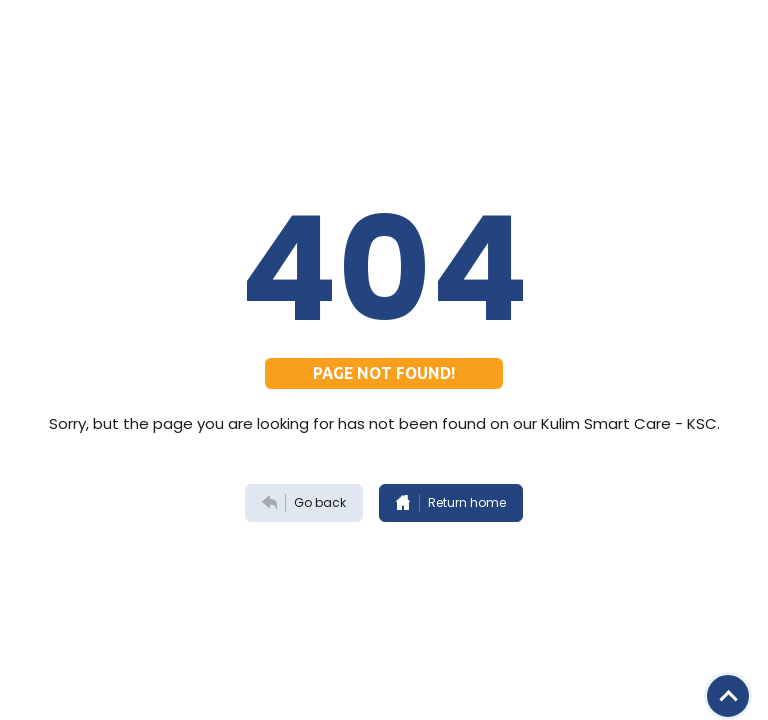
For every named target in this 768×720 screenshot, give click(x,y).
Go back (304, 503)
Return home (451, 503)
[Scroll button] (728, 696)
